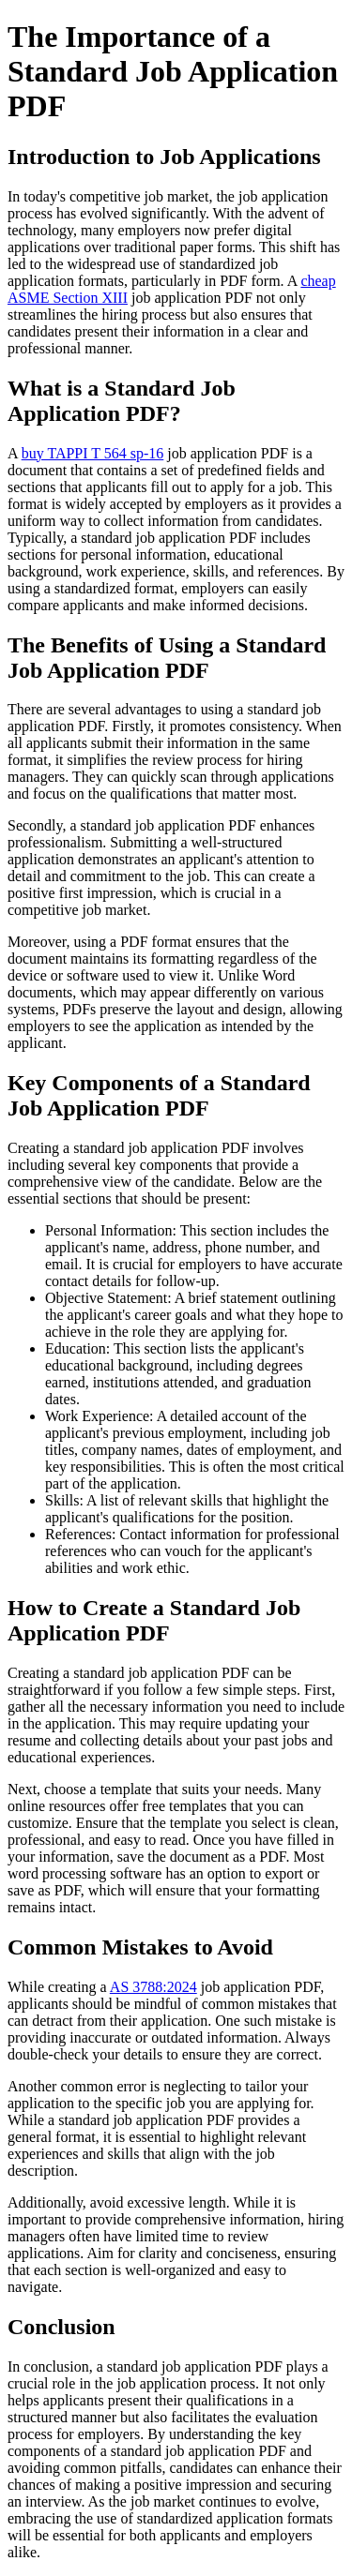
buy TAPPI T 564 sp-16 (93, 453)
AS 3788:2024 (153, 1987)
